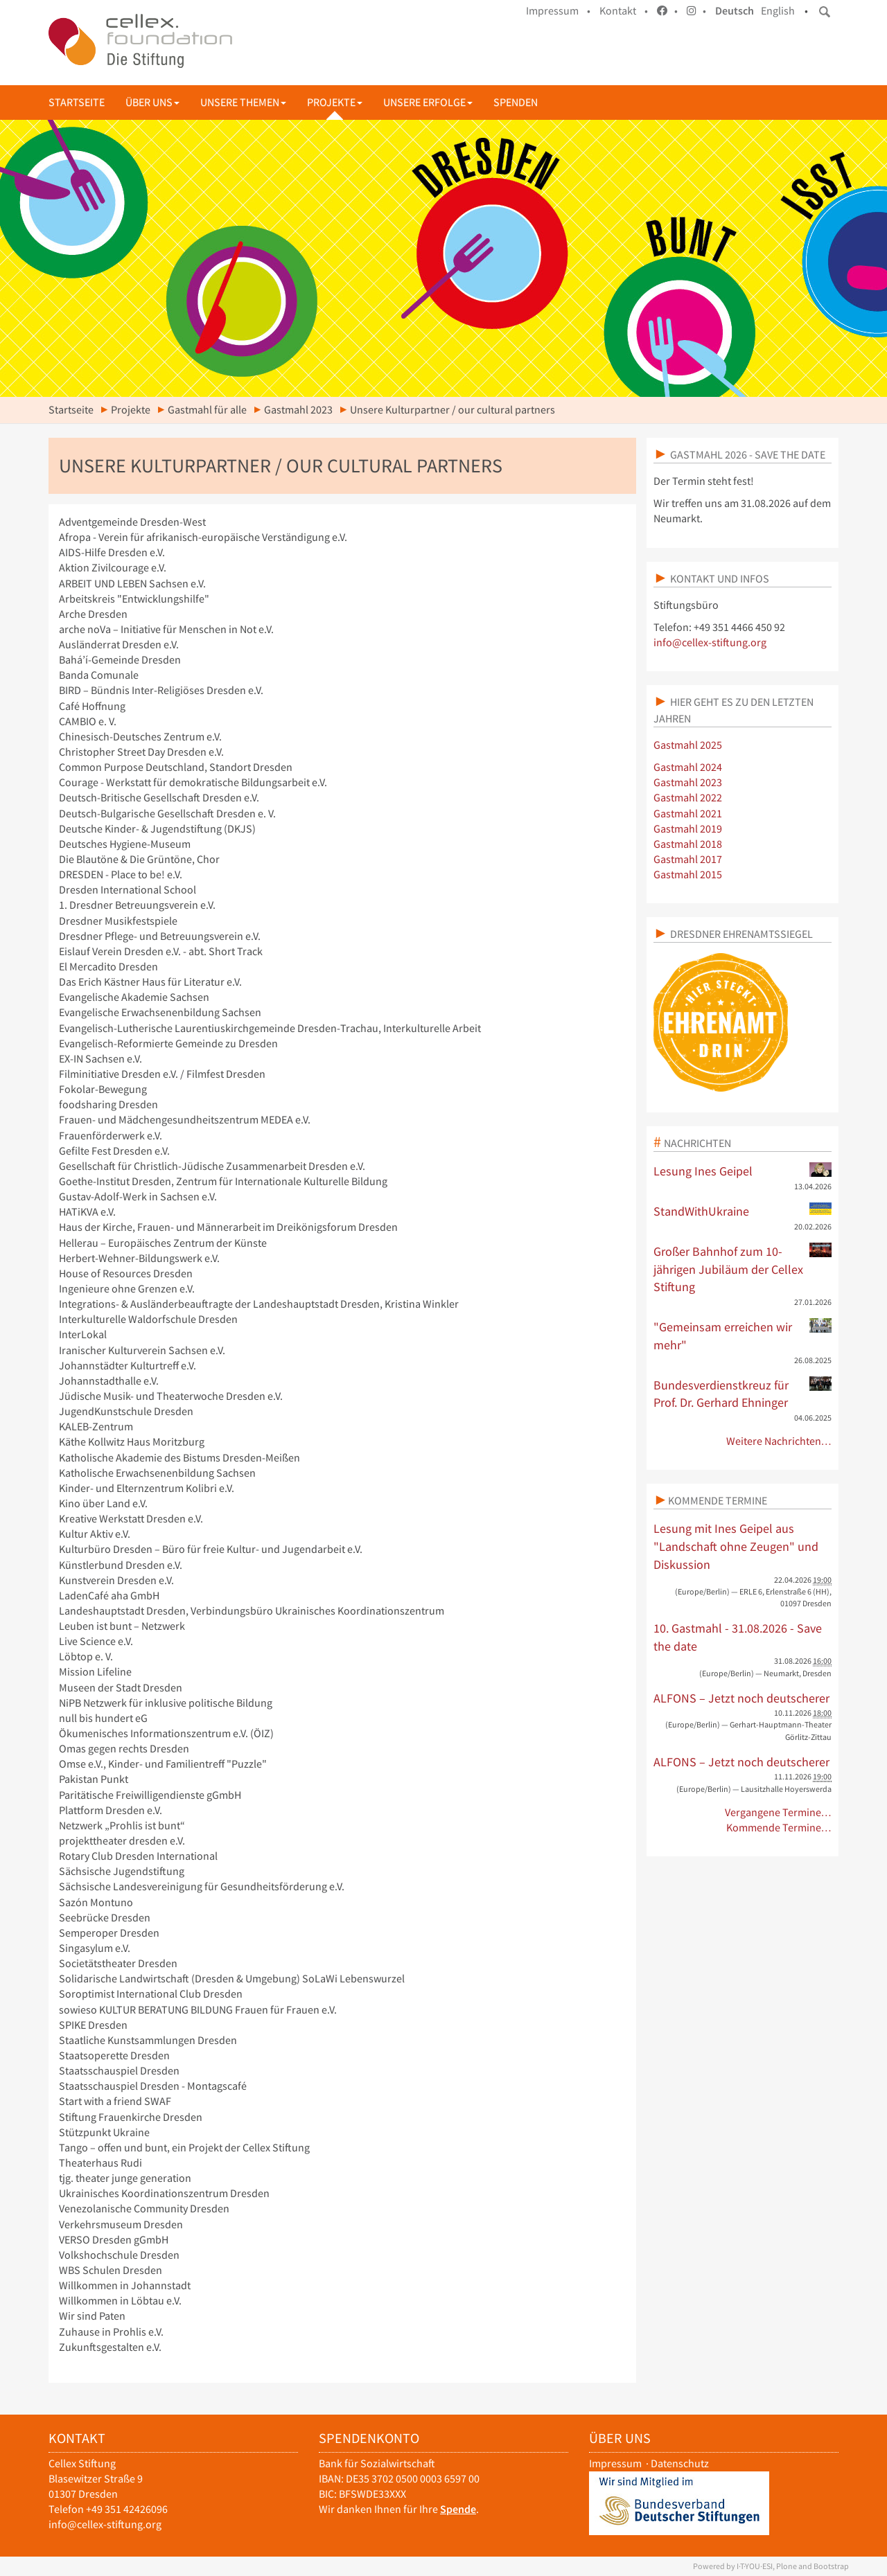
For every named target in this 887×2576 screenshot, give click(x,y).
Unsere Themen (243, 102)
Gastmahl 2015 (687, 874)
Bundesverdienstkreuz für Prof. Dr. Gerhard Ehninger (742, 1393)
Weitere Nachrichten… (779, 1441)
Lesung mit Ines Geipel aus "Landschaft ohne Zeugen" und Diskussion (735, 1546)
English (778, 10)
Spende (458, 2509)
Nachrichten (697, 1143)
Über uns (152, 102)
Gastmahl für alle (207, 409)
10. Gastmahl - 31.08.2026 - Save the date (737, 1637)
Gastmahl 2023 (298, 409)
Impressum (615, 2463)
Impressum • (558, 10)
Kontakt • (623, 10)
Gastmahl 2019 (687, 828)
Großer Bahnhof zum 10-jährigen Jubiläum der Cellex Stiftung (742, 1269)
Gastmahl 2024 (687, 767)
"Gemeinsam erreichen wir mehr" (742, 1335)
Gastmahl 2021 (687, 813)
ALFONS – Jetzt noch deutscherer (741, 1698)
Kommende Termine (717, 1500)
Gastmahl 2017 (687, 859)
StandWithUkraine (742, 1210)
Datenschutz (680, 2463)
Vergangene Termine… (778, 1812)
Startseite (77, 102)
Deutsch (734, 10)
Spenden (515, 102)
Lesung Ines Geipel (742, 1170)
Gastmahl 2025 (687, 745)
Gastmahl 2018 (687, 844)
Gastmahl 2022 (687, 797)
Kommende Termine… (779, 1827)
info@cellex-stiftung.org (709, 642)
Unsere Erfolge (428, 102)
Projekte (334, 102)
